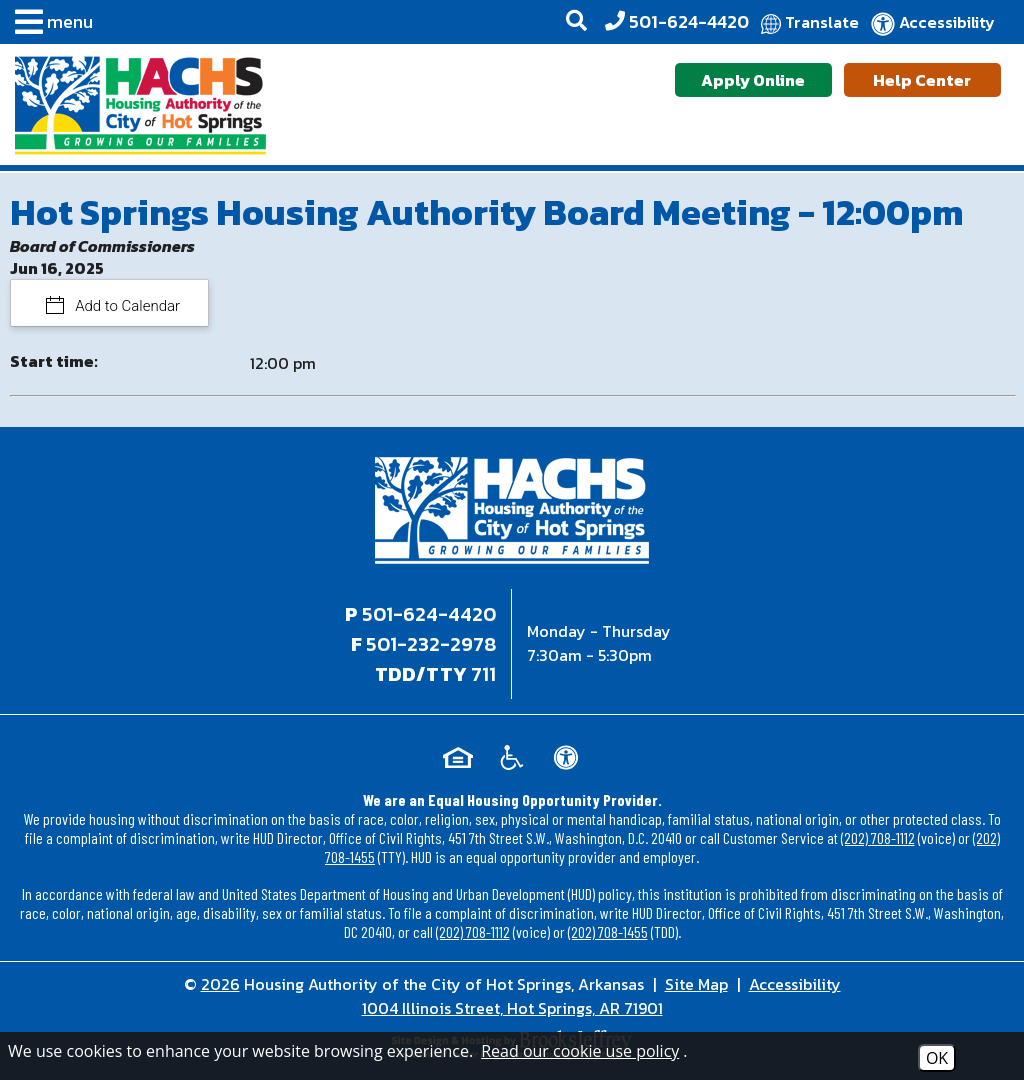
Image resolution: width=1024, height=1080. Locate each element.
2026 (220, 984)
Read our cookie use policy (580, 1051)
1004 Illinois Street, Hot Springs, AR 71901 (512, 1008)
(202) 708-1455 (608, 931)
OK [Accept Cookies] (937, 1058)
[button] (49, 25)
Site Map (696, 984)
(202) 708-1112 (878, 837)
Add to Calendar (126, 306)
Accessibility (795, 984)
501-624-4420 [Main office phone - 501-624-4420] (429, 614)
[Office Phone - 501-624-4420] (677, 22)
